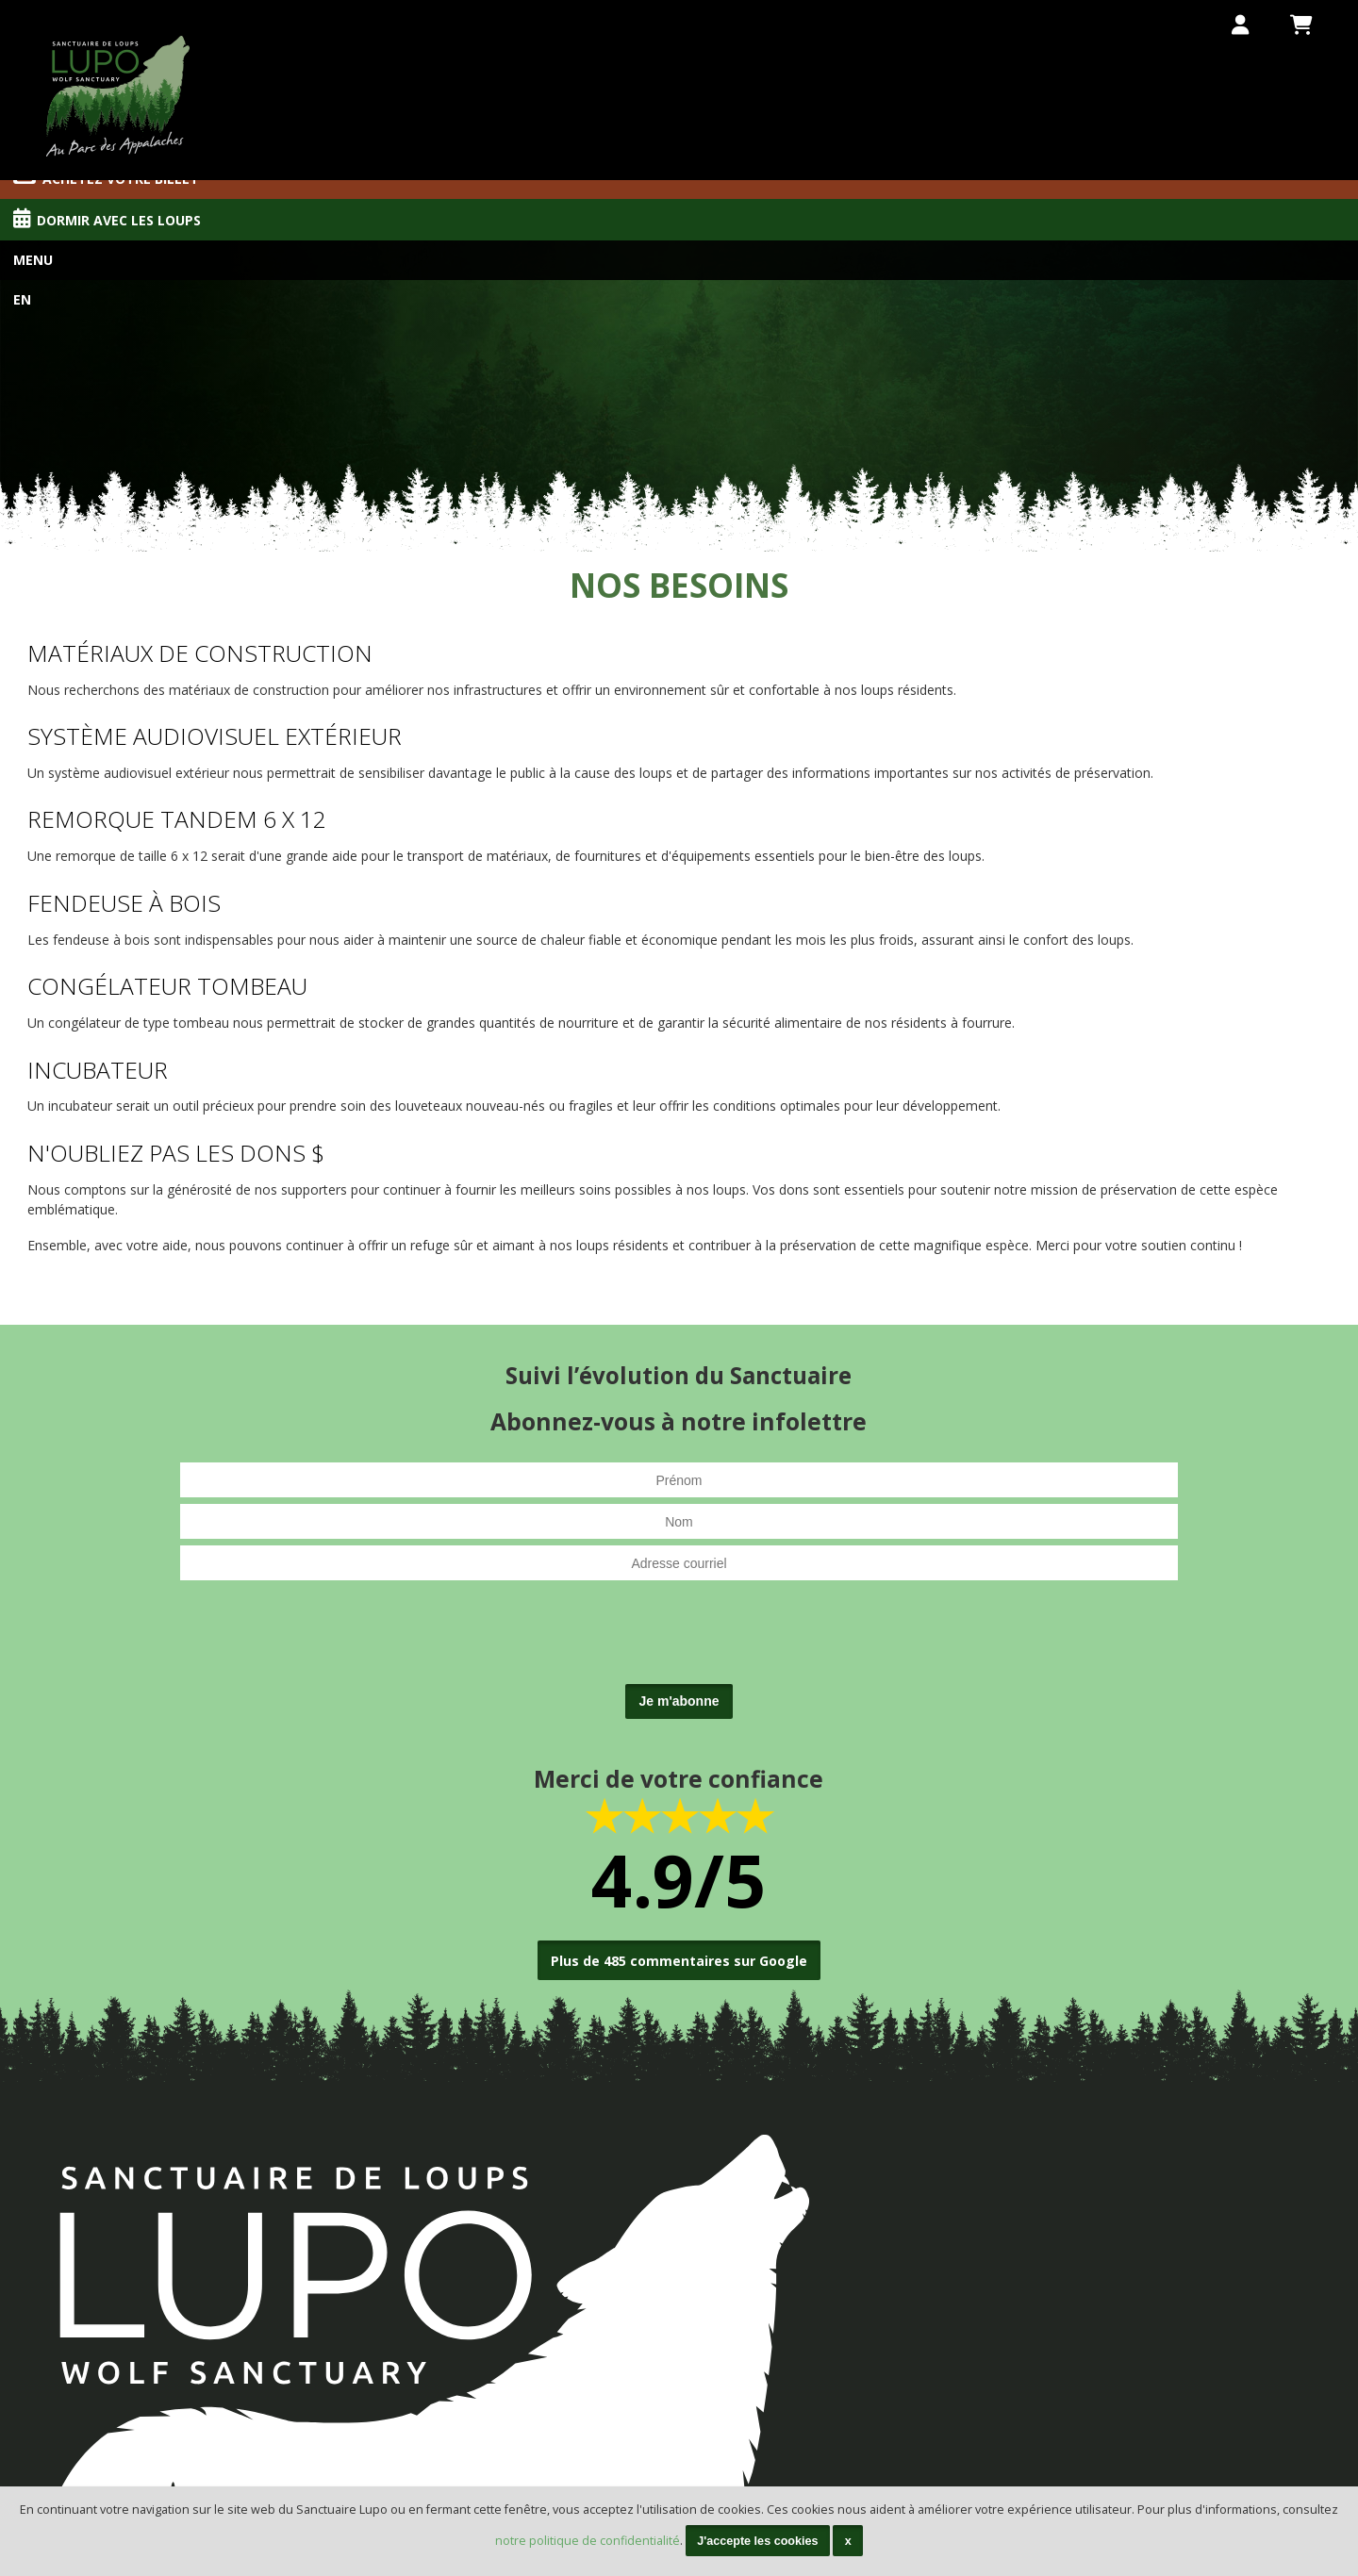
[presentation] (679, 1640)
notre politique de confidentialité (587, 2541)
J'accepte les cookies (757, 2541)
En (22, 299)
